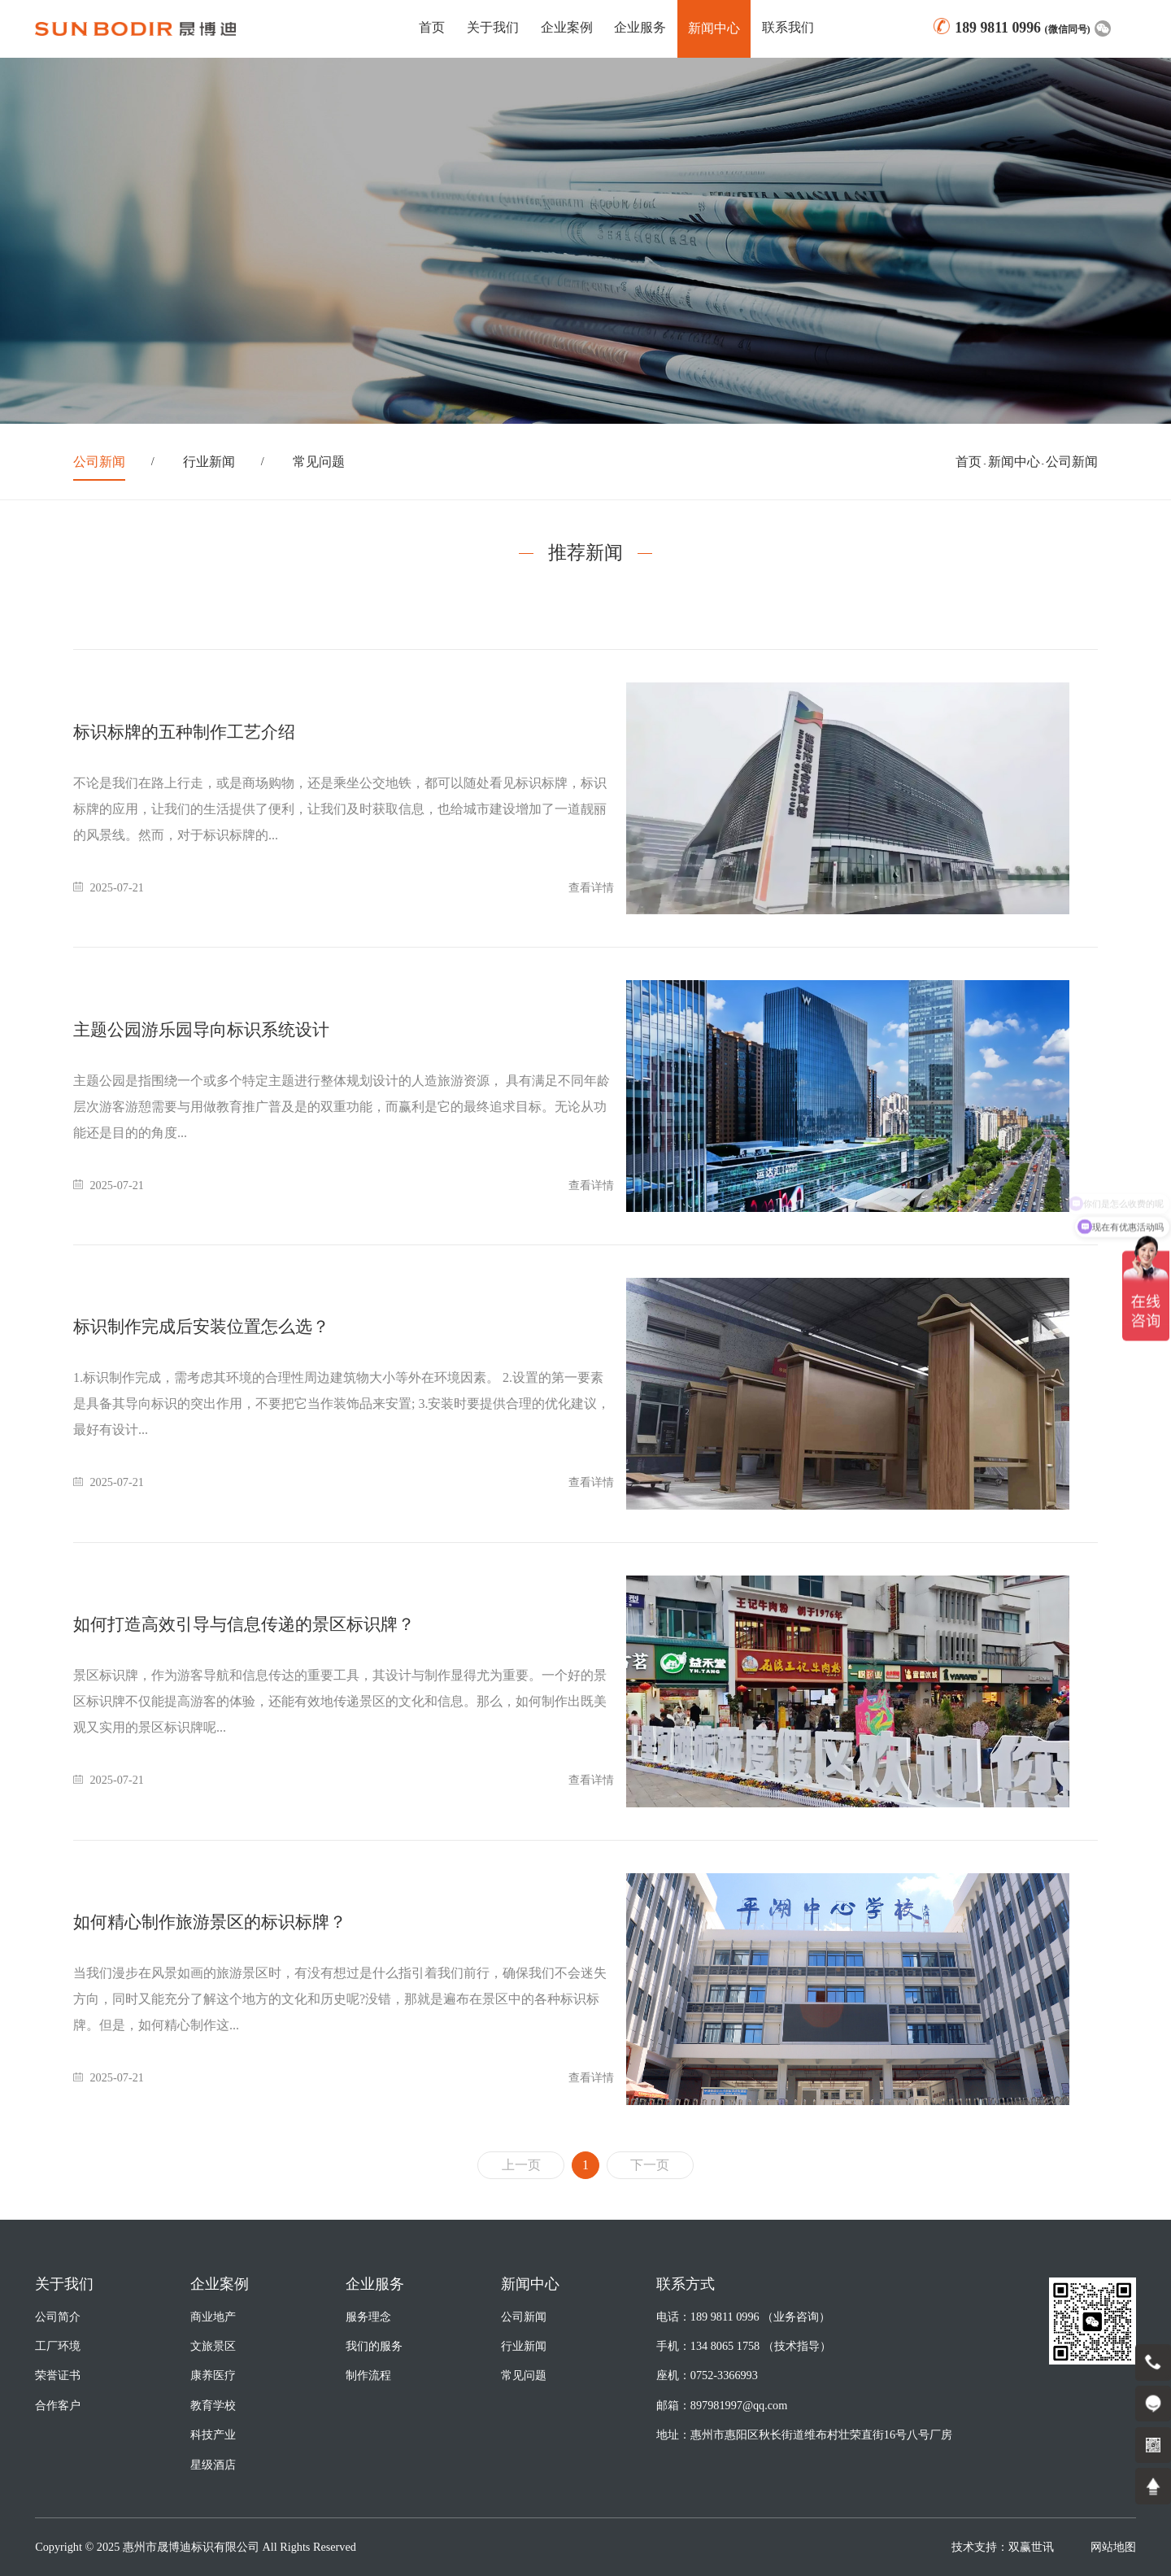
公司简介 (58, 2316)
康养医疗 (213, 2375)
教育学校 (213, 2405)
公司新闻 (99, 462)
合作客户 (58, 2405)
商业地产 (213, 2316)
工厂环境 (58, 2345)
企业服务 (640, 27)
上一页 (521, 2165)
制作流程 (368, 2375)
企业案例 (567, 27)
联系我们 (788, 27)
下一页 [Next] (649, 2165)
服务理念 (368, 2316)
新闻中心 (1014, 462)
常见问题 (319, 462)
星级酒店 (213, 2464)
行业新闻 (209, 462)
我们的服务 (374, 2345)
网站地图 (1113, 2546)
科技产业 (213, 2434)
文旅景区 (213, 2345)
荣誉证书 (58, 2375)
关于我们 (493, 27)
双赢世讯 (1031, 2546)
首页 (432, 27)
